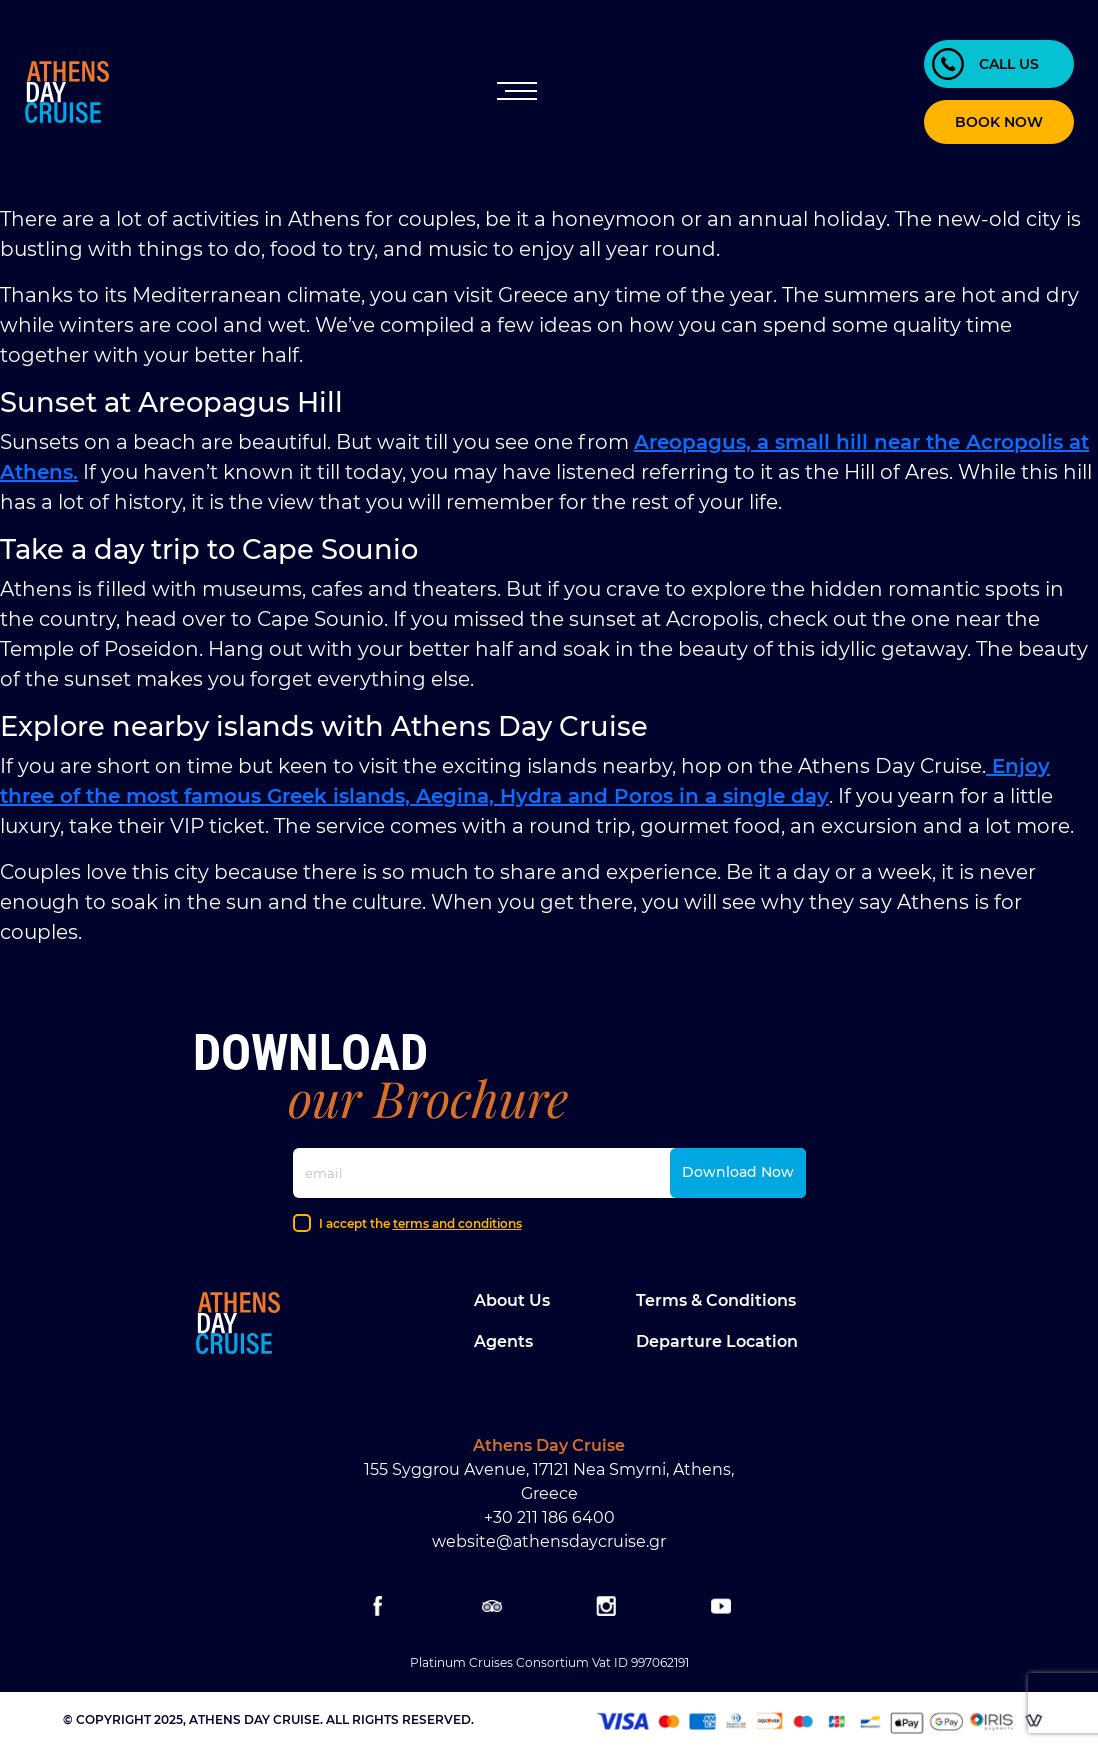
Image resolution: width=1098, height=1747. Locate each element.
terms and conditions (457, 1223)
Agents (503, 1341)
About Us (512, 1300)
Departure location (717, 1341)
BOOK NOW (999, 122)
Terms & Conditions (716, 1300)
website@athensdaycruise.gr (549, 1541)
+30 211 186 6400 (549, 1517)
